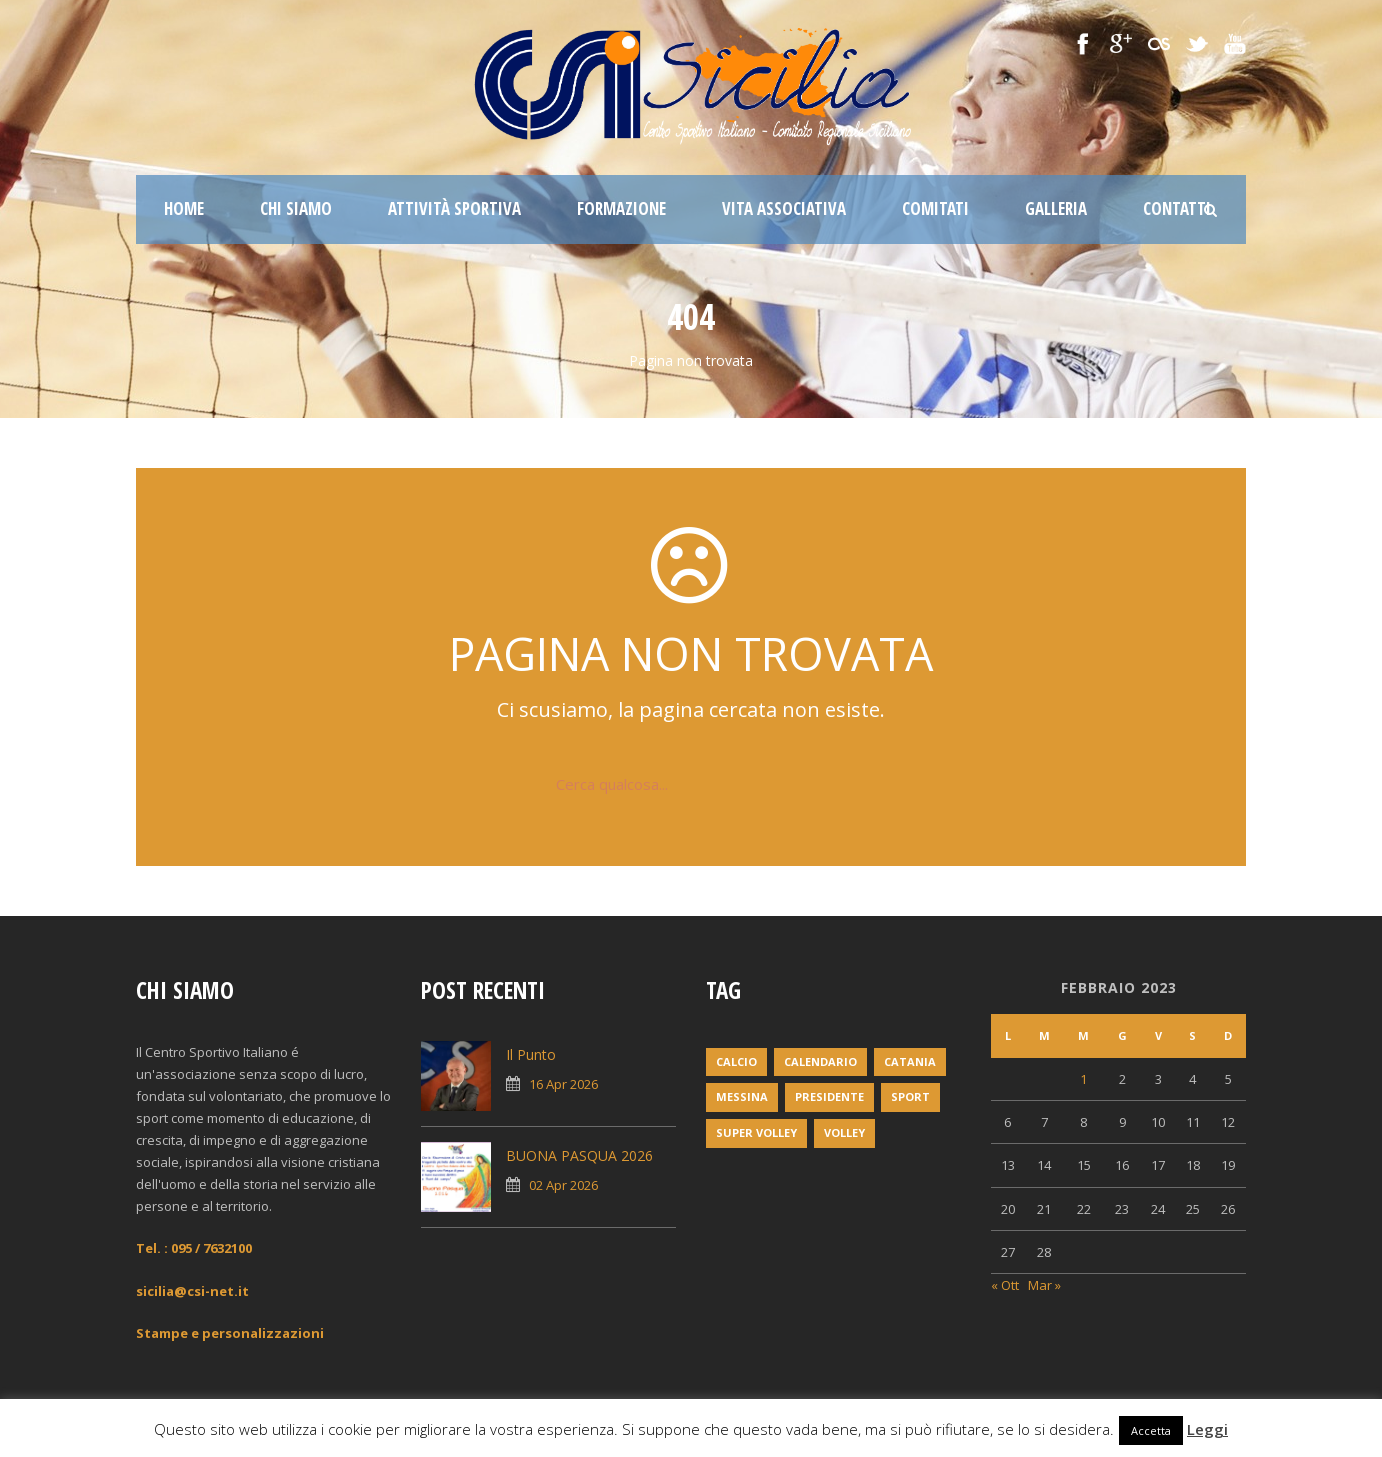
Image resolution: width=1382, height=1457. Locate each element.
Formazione (621, 208)
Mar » (1044, 1285)
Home (184, 208)
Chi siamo (296, 208)
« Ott (1005, 1285)
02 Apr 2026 (563, 1185)
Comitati (935, 208)
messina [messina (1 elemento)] (742, 1096)
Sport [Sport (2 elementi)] (910, 1096)
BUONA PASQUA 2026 (579, 1155)
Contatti (1177, 208)
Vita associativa (784, 208)
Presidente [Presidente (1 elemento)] (829, 1096)
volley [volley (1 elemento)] (844, 1132)
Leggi (1207, 1429)
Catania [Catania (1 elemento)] (910, 1061)
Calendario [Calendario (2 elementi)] (820, 1061)
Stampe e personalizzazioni (230, 1333)
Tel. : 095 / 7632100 (194, 1248)
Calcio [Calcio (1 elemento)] (736, 1061)
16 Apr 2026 (563, 1084)
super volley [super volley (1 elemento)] (756, 1132)
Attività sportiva (454, 208)
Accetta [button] (1151, 1430)
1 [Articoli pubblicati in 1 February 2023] (1083, 1079)
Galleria (1056, 208)
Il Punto (531, 1054)
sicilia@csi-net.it (192, 1291)
